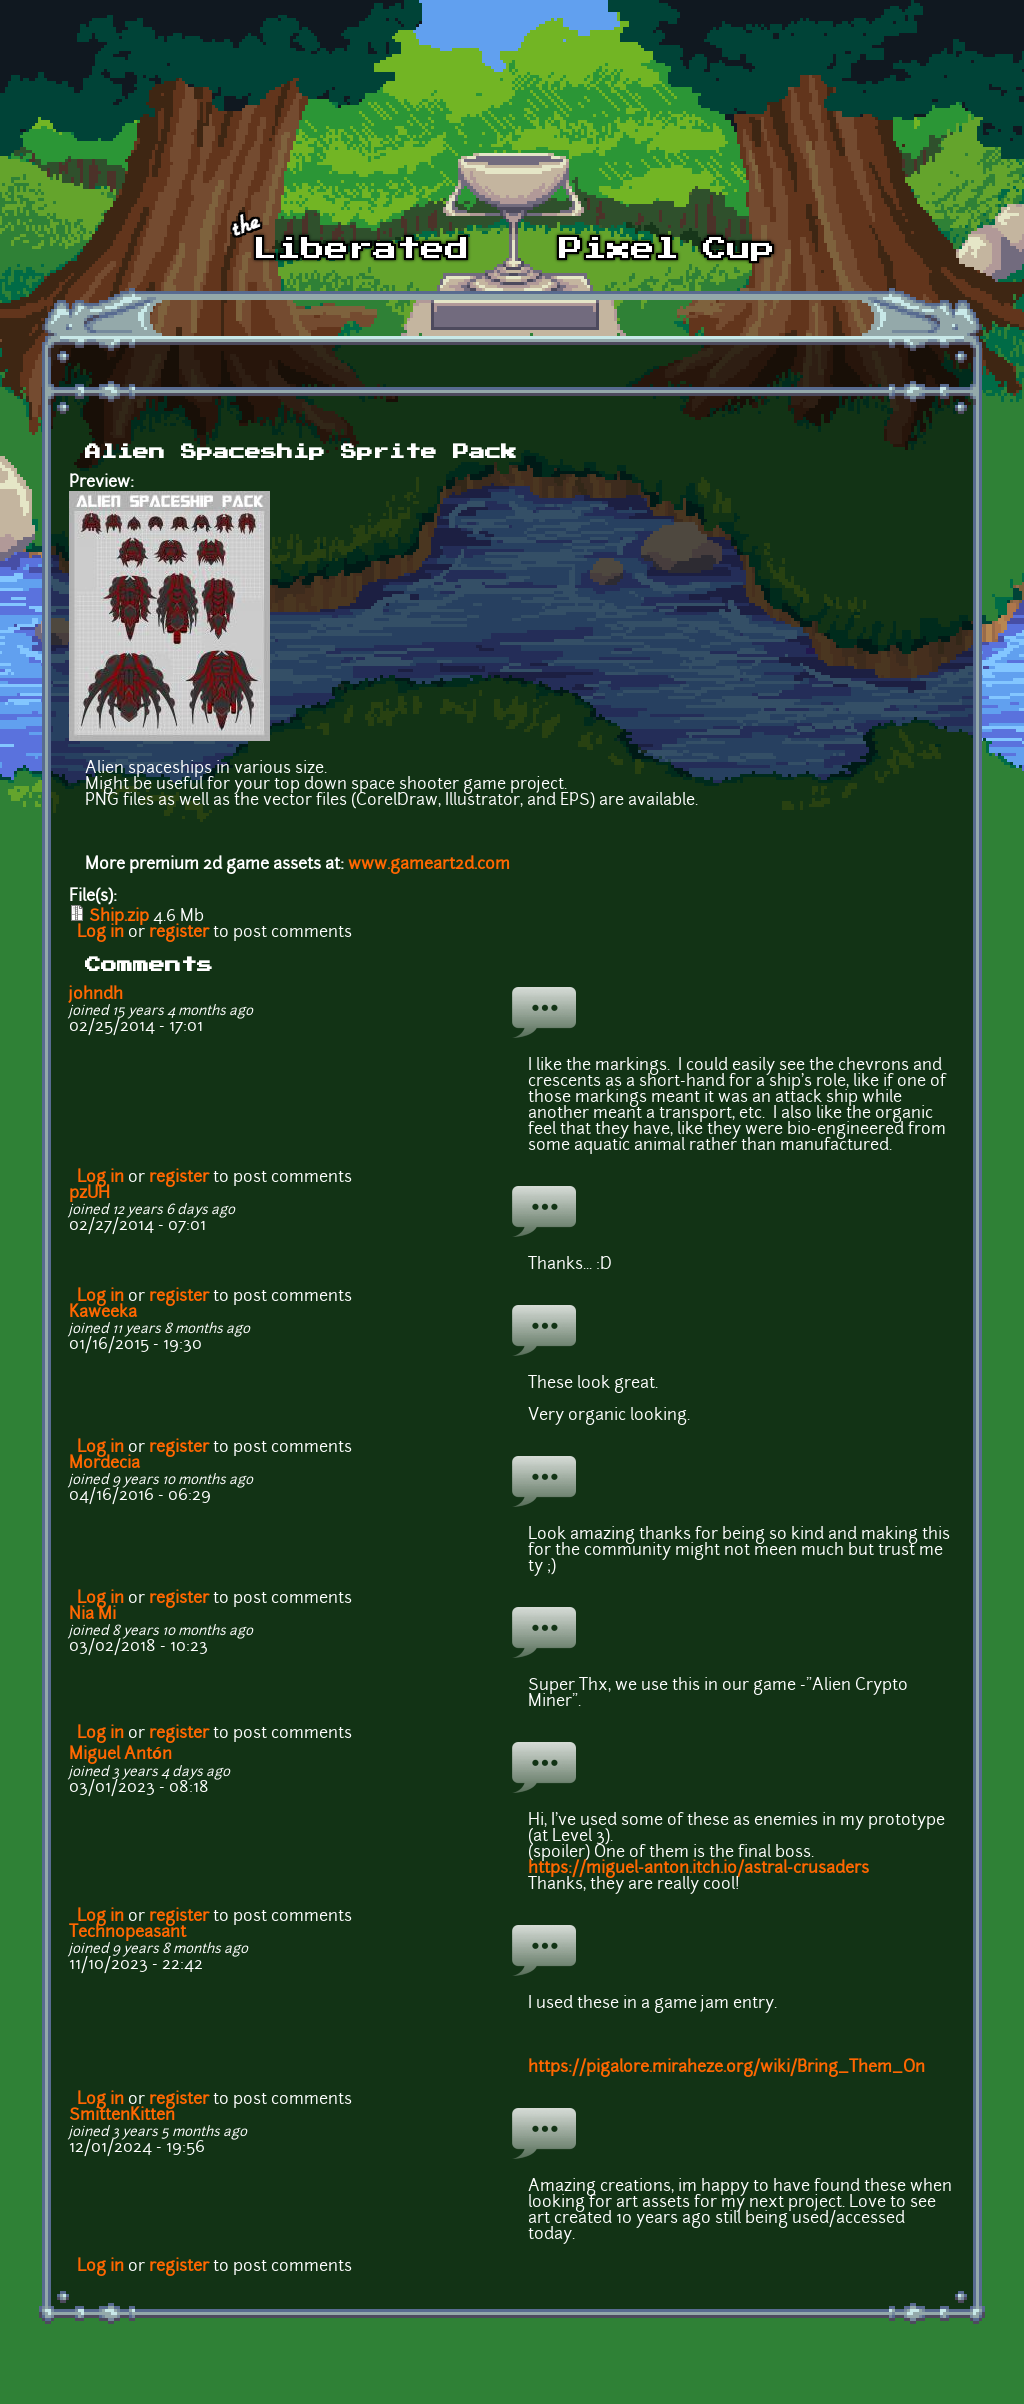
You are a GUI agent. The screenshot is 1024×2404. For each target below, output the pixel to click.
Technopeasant (127, 1933)
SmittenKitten (122, 2116)
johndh (96, 995)
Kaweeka (103, 1313)
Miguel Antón (120, 1755)
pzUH (89, 1194)
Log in (100, 933)
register (179, 933)
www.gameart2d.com (429, 865)
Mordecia (104, 1464)
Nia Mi (92, 1615)
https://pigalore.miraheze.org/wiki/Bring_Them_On (726, 2068)
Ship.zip (119, 917)
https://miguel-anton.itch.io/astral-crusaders (698, 1869)
